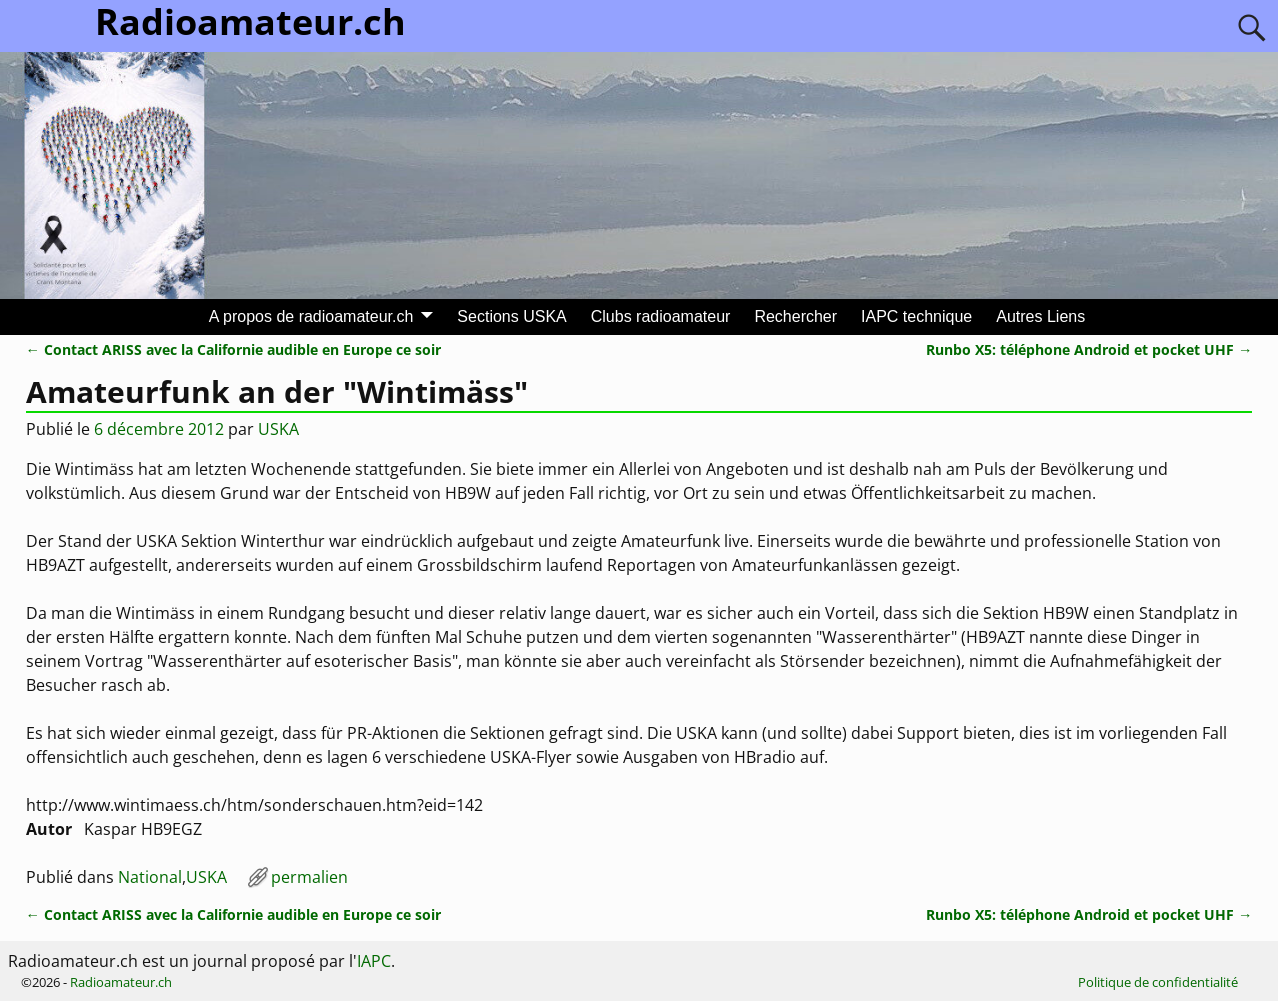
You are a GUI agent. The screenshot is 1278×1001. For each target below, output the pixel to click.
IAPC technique (916, 316)
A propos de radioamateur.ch (311, 316)
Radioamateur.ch (121, 982)
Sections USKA (511, 316)
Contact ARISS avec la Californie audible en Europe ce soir (233, 349)
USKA (206, 877)
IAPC (374, 961)
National (150, 877)
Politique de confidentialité (1158, 982)
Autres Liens (1040, 316)
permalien (309, 877)
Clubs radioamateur (661, 316)
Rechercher (795, 316)
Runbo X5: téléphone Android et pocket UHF (1089, 349)
